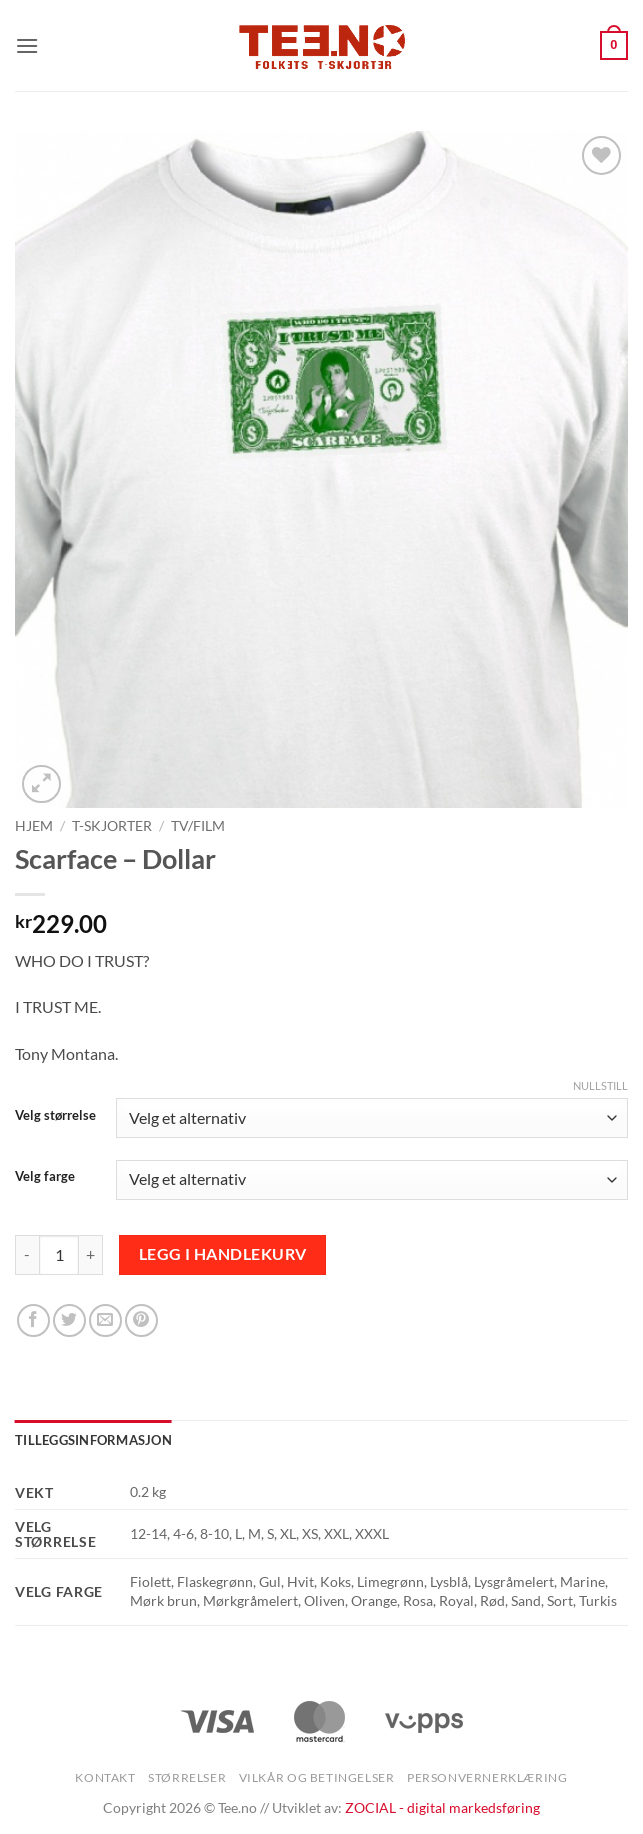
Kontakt (105, 1777)
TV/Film (198, 826)
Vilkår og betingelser (317, 1777)
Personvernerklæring (487, 1777)
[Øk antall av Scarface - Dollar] (91, 1255)
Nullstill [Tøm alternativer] (600, 1085)
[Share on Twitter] (69, 1320)
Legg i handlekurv (223, 1254)
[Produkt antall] (59, 1255)
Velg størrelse (55, 1116)
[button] (27, 45)
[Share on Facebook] (33, 1320)
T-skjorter (112, 826)
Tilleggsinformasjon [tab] (93, 1440)
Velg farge (45, 1177)
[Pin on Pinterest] (141, 1320)
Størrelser (187, 1777)
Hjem (34, 826)
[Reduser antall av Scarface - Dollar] (27, 1255)
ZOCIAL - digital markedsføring (442, 1807)
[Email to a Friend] (105, 1320)
